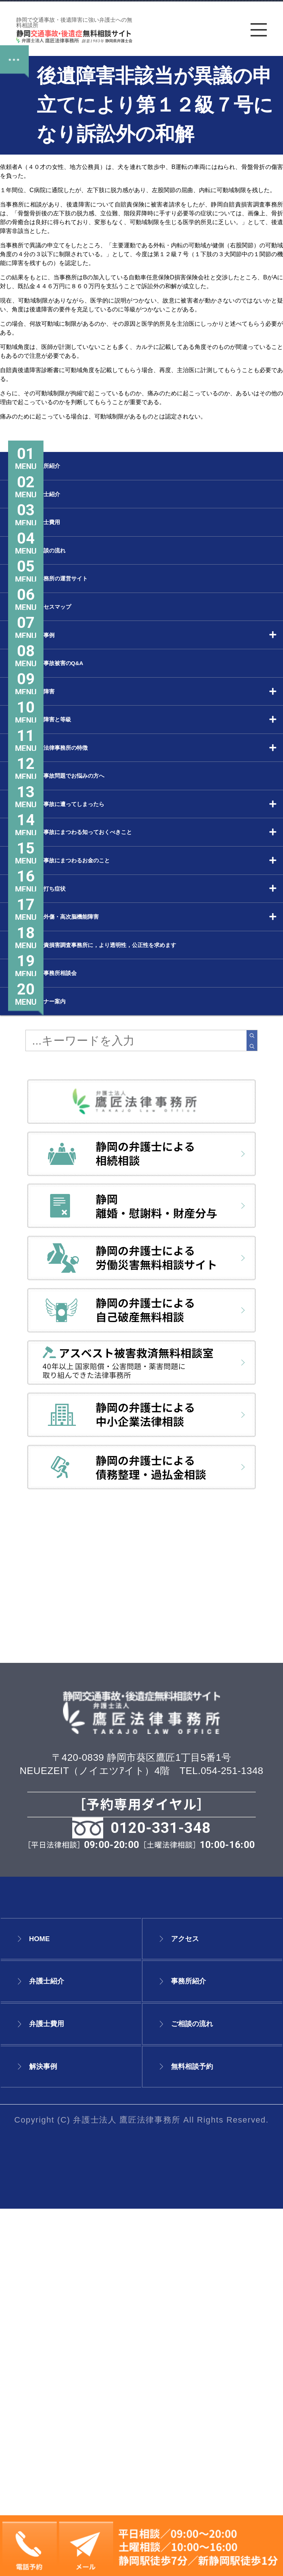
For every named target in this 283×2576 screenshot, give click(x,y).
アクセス (197, 2305)
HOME (48, 2305)
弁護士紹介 (61, 2348)
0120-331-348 (161, 2195)
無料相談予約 (209, 2433)
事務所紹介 (203, 2348)
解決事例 (55, 2433)
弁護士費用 (61, 2391)
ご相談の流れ (210, 2391)
